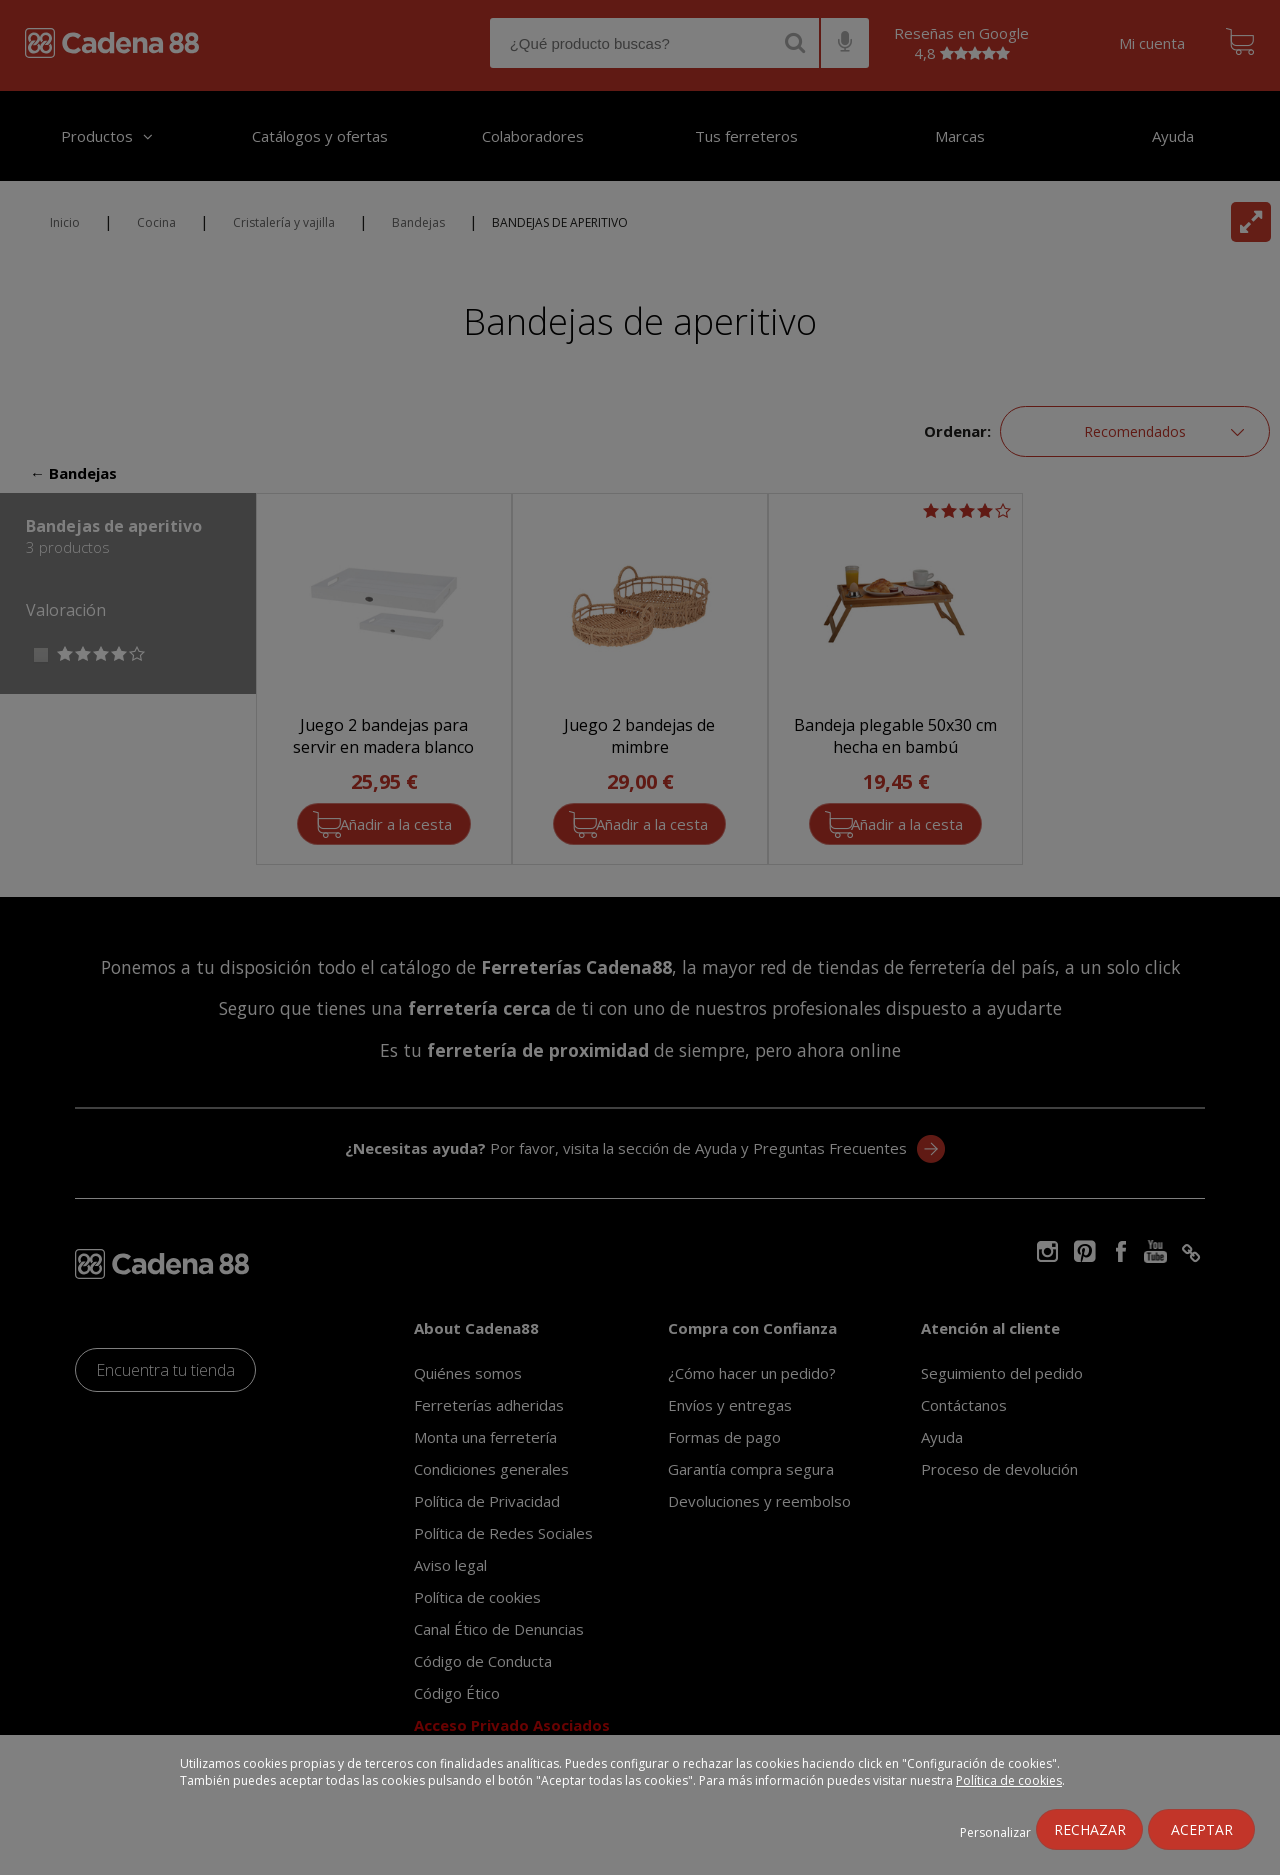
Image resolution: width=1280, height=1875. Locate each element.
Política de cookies (1009, 1780)
